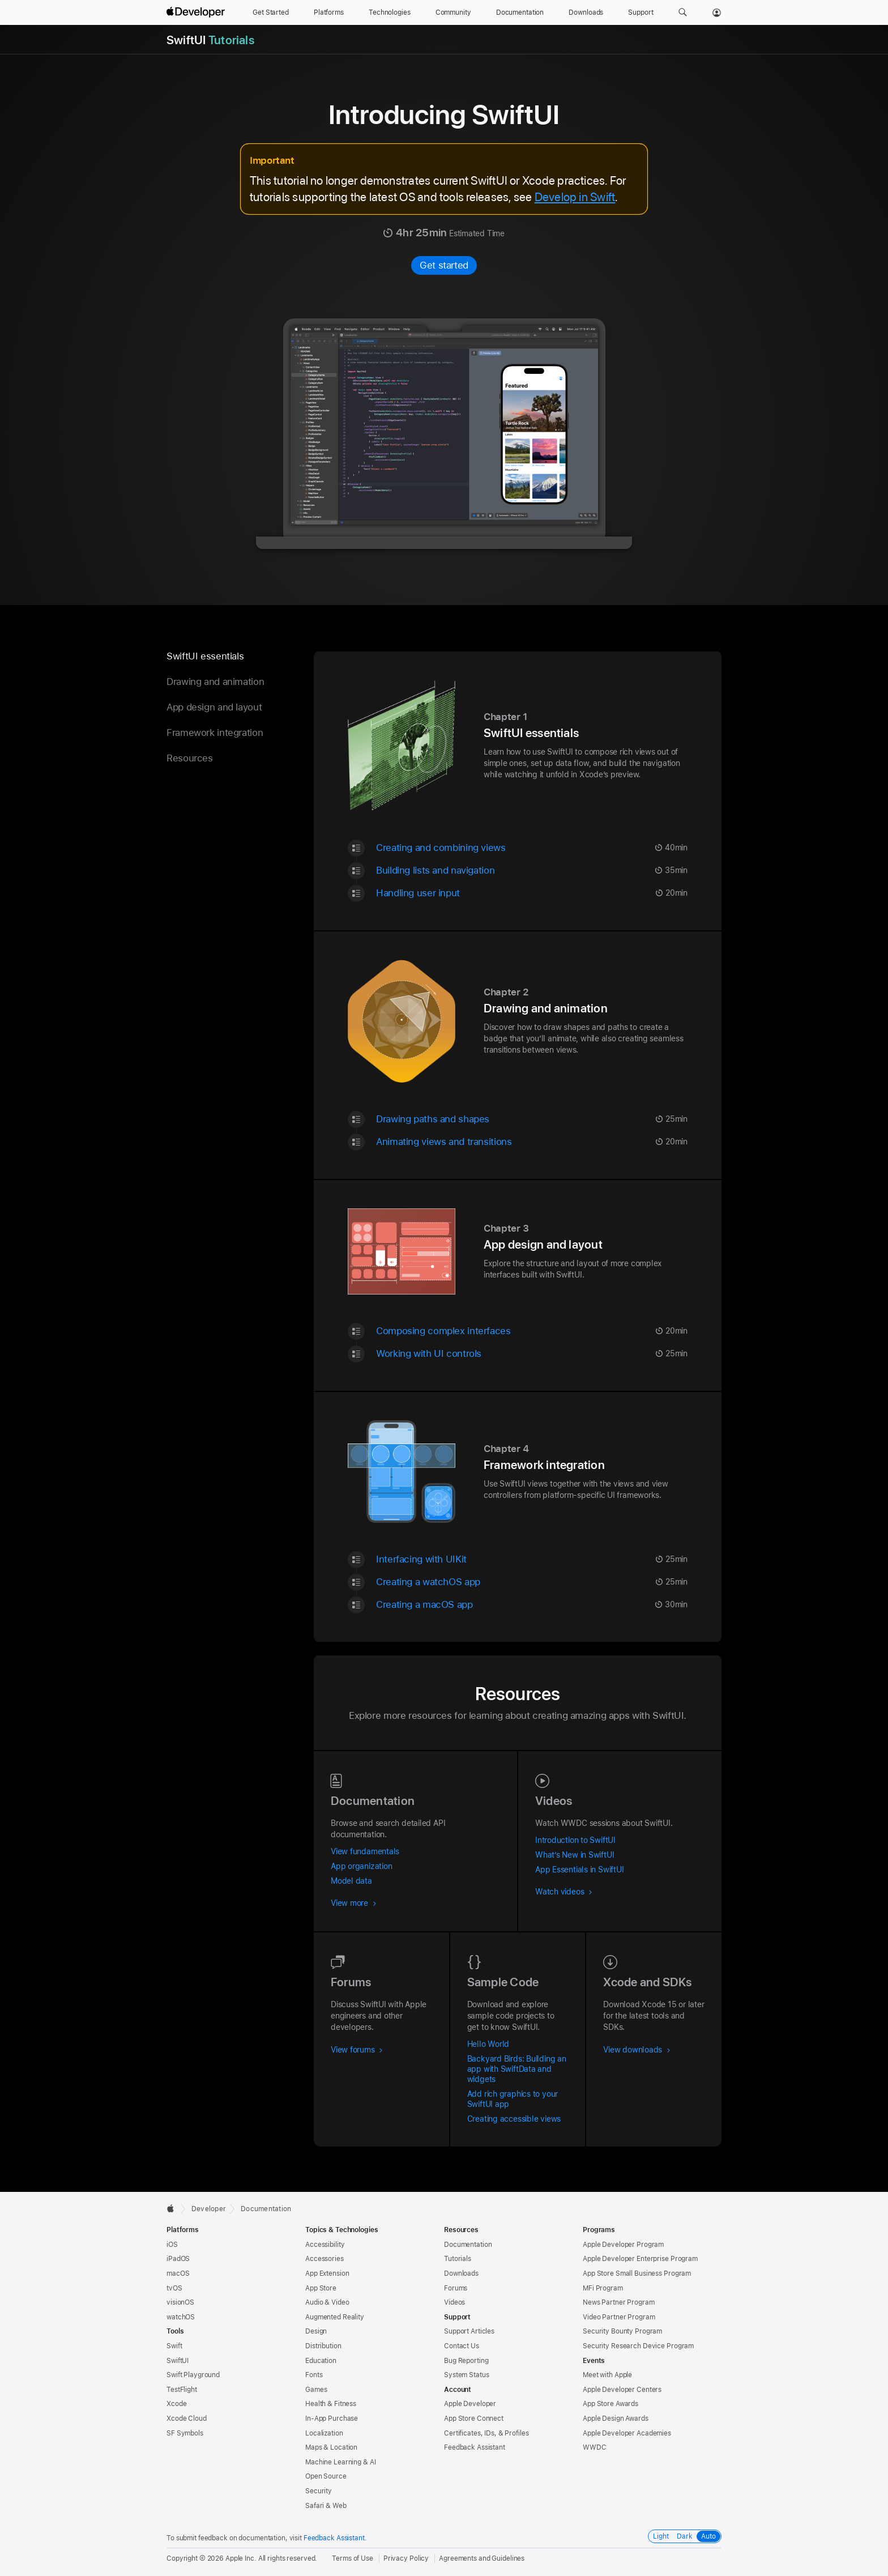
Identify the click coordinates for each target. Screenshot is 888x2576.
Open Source (326, 2476)
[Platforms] (328, 12)
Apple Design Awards (615, 2418)
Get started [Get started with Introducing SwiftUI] (444, 265)
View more (354, 1902)
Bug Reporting (466, 2361)
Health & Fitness (330, 2404)
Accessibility (324, 2245)
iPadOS (178, 2259)
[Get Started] (270, 12)
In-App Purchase (331, 2418)
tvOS (174, 2288)
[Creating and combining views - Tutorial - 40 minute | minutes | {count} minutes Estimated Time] (532, 847)
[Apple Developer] (197, 12)
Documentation (266, 2209)
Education (320, 2361)
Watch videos (563, 1891)
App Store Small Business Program (637, 2273)
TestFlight (181, 2390)
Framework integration (214, 732)
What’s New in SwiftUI (574, 1854)
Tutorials (457, 2259)
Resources (189, 758)
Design (316, 2331)
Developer (208, 2209)
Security (318, 2491)
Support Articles (469, 2331)
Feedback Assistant (474, 2447)
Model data (351, 1880)
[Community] (453, 12)
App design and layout (214, 707)
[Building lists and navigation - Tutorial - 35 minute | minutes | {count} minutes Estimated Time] (532, 870)
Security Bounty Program (622, 2331)
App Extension (327, 2273)
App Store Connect (473, 2418)
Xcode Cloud (186, 2418)
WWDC (595, 2447)
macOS (177, 2273)
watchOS (180, 2317)
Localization (324, 2433)
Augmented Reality (334, 2317)
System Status (466, 2375)
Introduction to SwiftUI (575, 1840)
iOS (172, 2245)
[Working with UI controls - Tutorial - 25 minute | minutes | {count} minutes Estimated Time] (532, 1353)
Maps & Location (331, 2447)
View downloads (637, 2049)
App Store (320, 2288)
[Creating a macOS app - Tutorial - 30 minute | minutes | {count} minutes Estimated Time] (532, 1604)
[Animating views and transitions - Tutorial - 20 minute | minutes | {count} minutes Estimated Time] (532, 1141)
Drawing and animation (215, 681)
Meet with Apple (607, 2375)
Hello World (488, 2044)
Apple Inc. (241, 2558)
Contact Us (461, 2346)
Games (316, 2390)
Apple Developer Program (623, 2245)
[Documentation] (520, 12)
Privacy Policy (406, 2558)
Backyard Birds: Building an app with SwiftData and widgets (516, 2069)
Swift (174, 2346)
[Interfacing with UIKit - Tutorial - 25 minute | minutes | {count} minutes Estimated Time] (532, 1558)
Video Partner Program (619, 2317)
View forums (357, 2049)
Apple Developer (470, 2404)
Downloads (461, 2273)
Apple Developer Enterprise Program (640, 2259)
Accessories (324, 2259)
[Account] (716, 12)
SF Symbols (184, 2433)
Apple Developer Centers (622, 2390)
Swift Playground (193, 2375)
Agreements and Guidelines (481, 2558)
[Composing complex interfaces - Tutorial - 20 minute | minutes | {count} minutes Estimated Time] (532, 1330)
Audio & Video (327, 2302)
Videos (454, 2302)
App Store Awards (610, 2404)
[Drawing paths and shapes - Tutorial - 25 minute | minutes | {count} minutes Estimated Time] (532, 1118)
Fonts (313, 2375)
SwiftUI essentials (205, 656)
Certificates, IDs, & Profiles (486, 2433)
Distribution (323, 2346)
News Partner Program (619, 2302)
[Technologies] (389, 12)
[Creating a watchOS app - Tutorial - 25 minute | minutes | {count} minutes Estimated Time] (532, 1581)
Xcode (176, 2404)
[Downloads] (586, 12)
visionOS (180, 2302)
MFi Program (603, 2288)
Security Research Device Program (638, 2346)
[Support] (641, 12)
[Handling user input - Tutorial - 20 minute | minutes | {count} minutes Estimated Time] (532, 892)
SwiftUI (177, 2361)
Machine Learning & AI (340, 2462)
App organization (361, 1866)
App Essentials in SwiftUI (579, 1869)
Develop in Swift (575, 197)
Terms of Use (352, 2558)
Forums (455, 2288)
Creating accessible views (514, 2118)
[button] (682, 12)
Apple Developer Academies (627, 2433)
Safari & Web (326, 2506)
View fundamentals (365, 1851)
